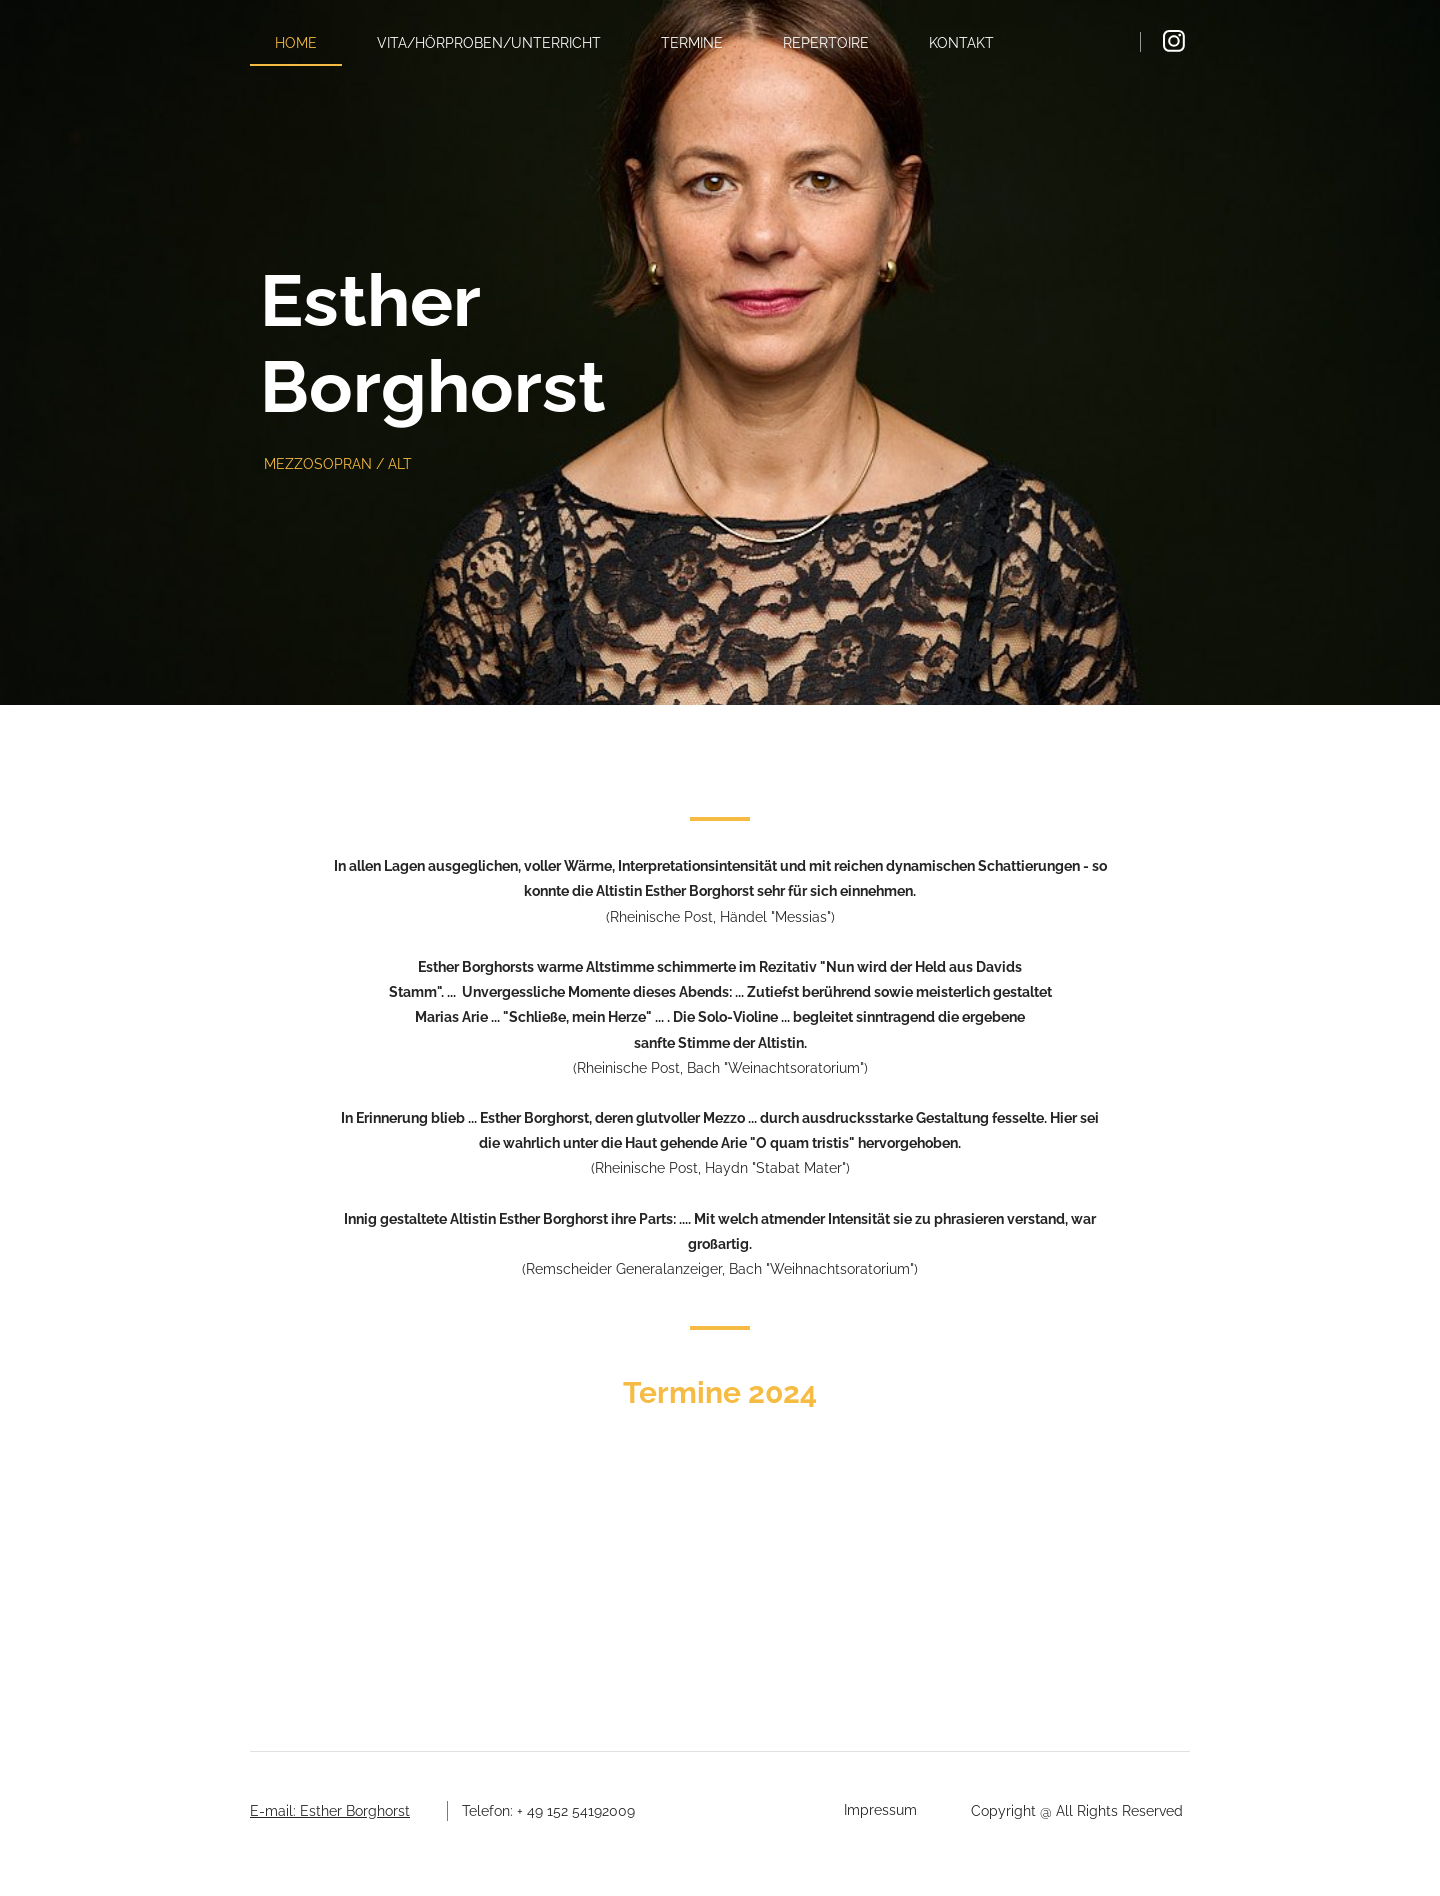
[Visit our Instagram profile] (1174, 41)
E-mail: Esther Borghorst (330, 1811)
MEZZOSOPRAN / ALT (338, 464)
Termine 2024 (720, 1392)
